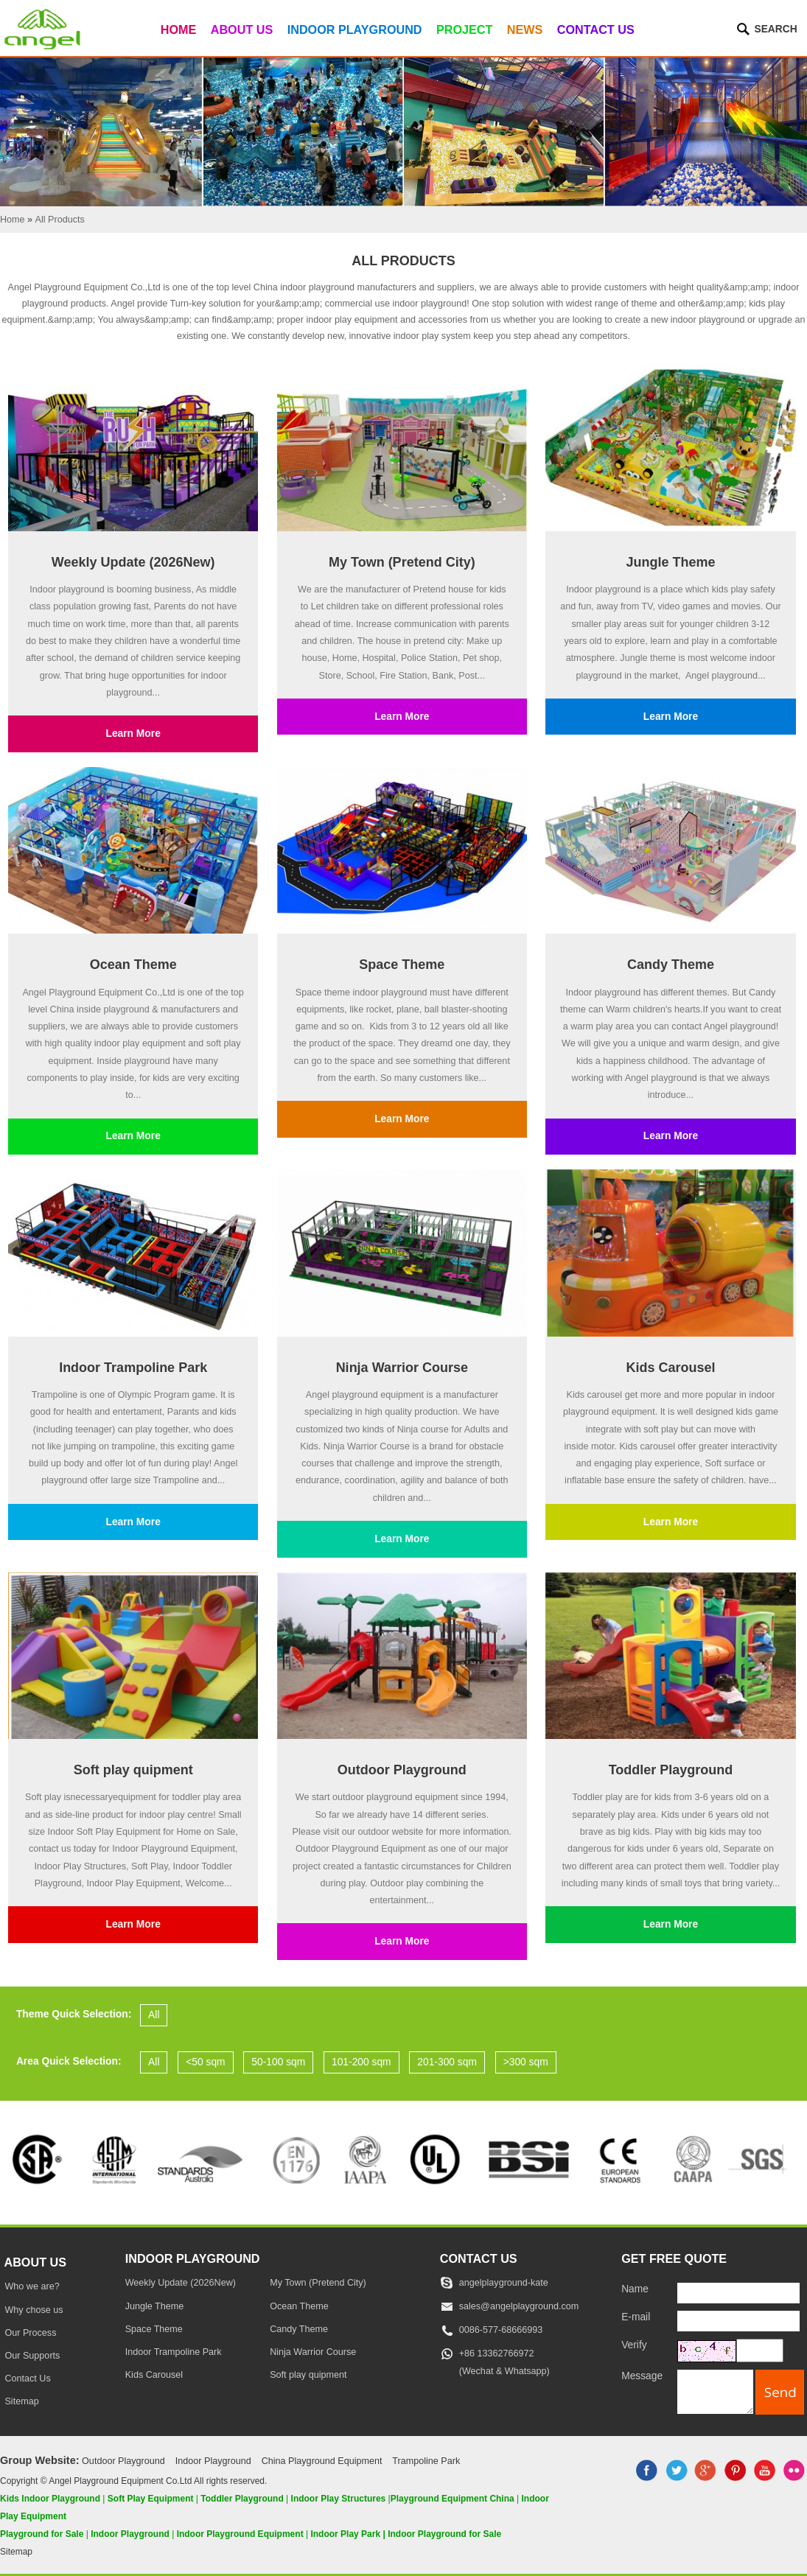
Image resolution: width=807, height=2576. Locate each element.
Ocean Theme (133, 964)
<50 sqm (205, 2062)
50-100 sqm (278, 2062)
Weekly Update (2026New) (133, 562)
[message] (715, 2391)
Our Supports (32, 2356)
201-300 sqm (447, 2062)
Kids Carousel (670, 1367)
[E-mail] (738, 2321)
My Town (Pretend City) (402, 562)
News (525, 29)
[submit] (779, 2392)
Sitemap (21, 2401)
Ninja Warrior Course (402, 1367)
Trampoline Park (426, 2461)
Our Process (30, 2333)
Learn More (132, 733)
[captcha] (759, 2350)
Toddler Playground (671, 1770)
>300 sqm (525, 2062)
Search (775, 29)
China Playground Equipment (322, 2461)
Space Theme (401, 964)
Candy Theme (670, 964)
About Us (242, 29)
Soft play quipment (133, 1770)
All (153, 2014)
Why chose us (33, 2310)
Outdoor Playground (402, 1770)
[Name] (738, 2293)
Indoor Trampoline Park (133, 1367)
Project (464, 29)
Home (179, 29)
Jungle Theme (670, 562)
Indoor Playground (354, 29)
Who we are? (31, 2286)
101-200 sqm (361, 2062)
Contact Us (596, 29)
